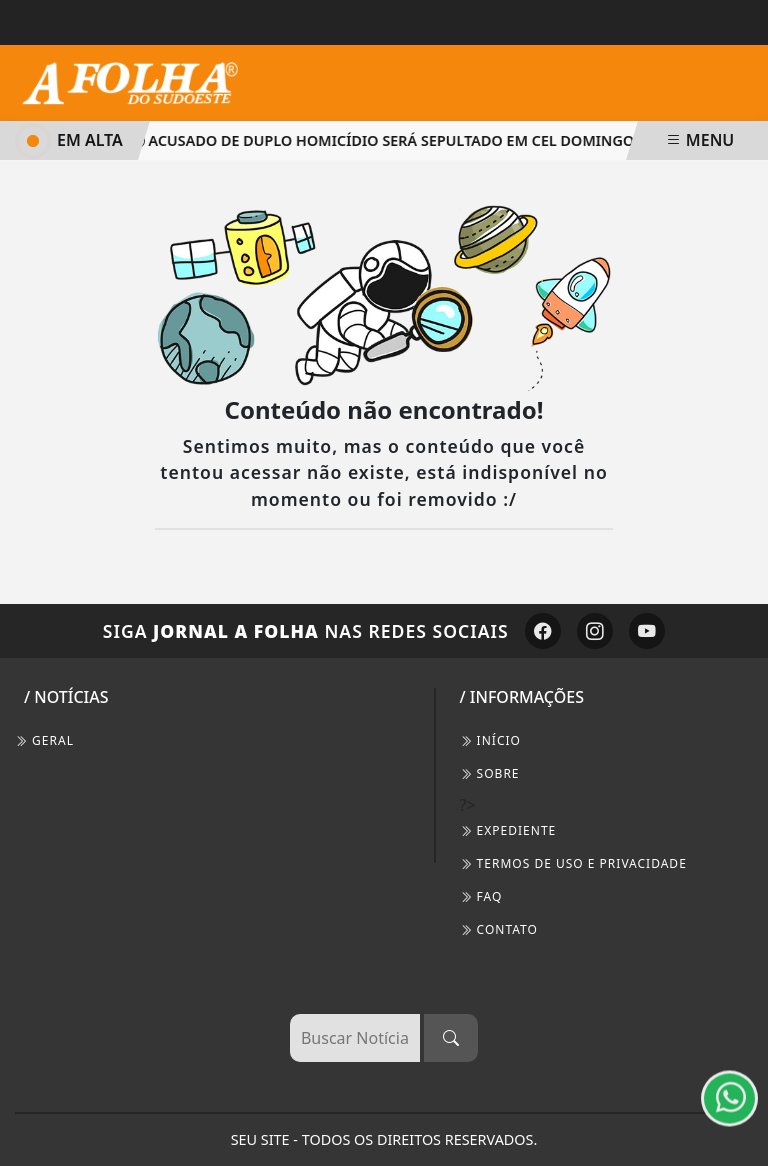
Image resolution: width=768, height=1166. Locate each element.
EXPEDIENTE (508, 830)
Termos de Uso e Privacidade (573, 863)
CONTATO (499, 929)
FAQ (481, 896)
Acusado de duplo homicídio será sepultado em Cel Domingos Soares (420, 140)
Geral (44, 740)
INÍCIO (490, 740)
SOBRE (490, 773)
